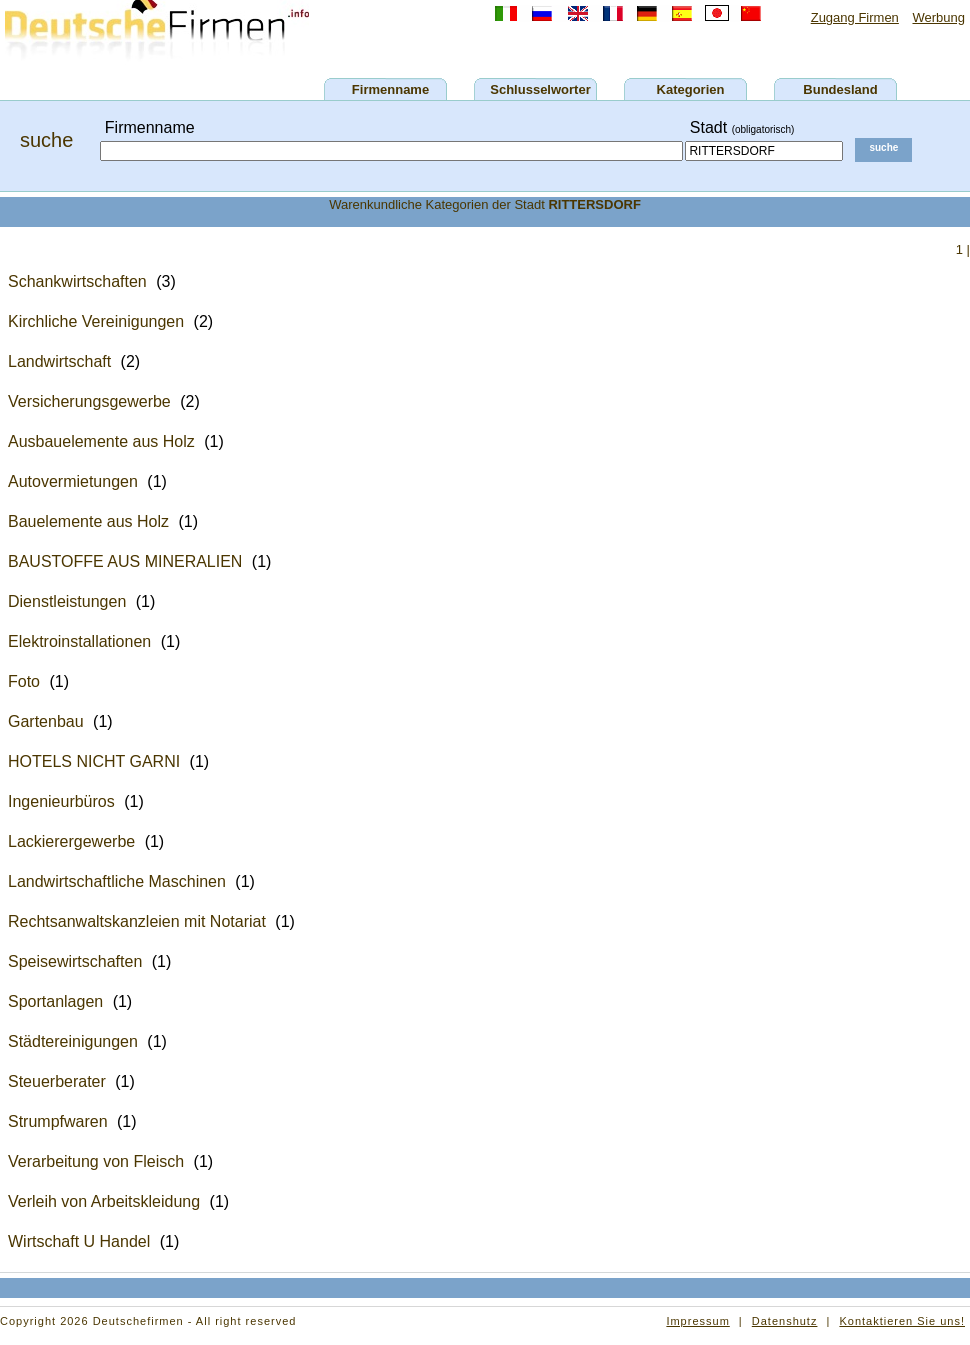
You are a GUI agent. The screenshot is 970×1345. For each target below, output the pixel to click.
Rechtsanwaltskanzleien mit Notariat (137, 921)
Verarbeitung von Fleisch (96, 1161)
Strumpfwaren (58, 1121)
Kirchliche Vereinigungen (96, 321)
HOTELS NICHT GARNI (94, 761)
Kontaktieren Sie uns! (902, 1321)
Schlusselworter (540, 89)
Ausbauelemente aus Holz (101, 441)
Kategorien (691, 89)
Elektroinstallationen (79, 641)
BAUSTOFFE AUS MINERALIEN (125, 561)
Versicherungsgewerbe (89, 401)
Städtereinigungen (73, 1041)
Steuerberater (57, 1081)
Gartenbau (46, 721)
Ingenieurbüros (61, 801)
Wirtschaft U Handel (79, 1241)
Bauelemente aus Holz (88, 521)
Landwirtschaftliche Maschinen (117, 881)
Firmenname (390, 89)
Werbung (938, 17)
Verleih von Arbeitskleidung (104, 1201)
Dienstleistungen (67, 601)
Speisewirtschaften (75, 961)
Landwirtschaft (59, 361)
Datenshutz (785, 1321)
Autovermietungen (73, 481)
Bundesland (840, 89)
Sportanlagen (55, 1001)
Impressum (697, 1321)
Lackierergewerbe (71, 841)
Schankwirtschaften (77, 281)
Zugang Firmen (855, 17)
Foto (24, 681)
